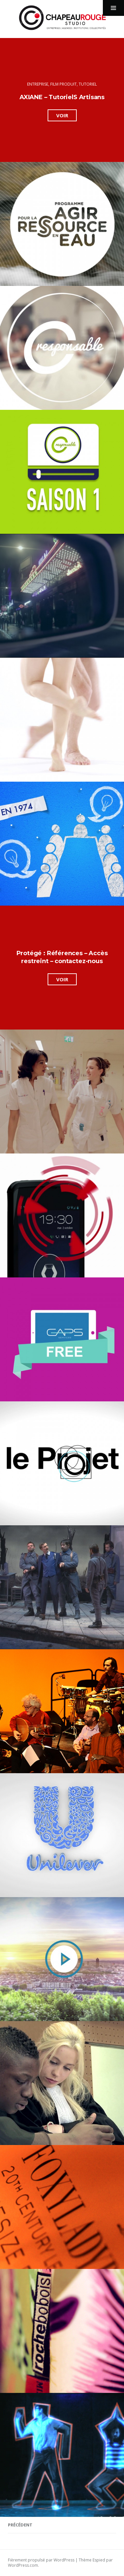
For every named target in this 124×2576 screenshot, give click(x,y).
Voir (66, 116)
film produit (63, 84)
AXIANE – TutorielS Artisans (62, 97)
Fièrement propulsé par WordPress (41, 2560)
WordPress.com (23, 2565)
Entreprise (37, 84)
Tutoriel (88, 84)
